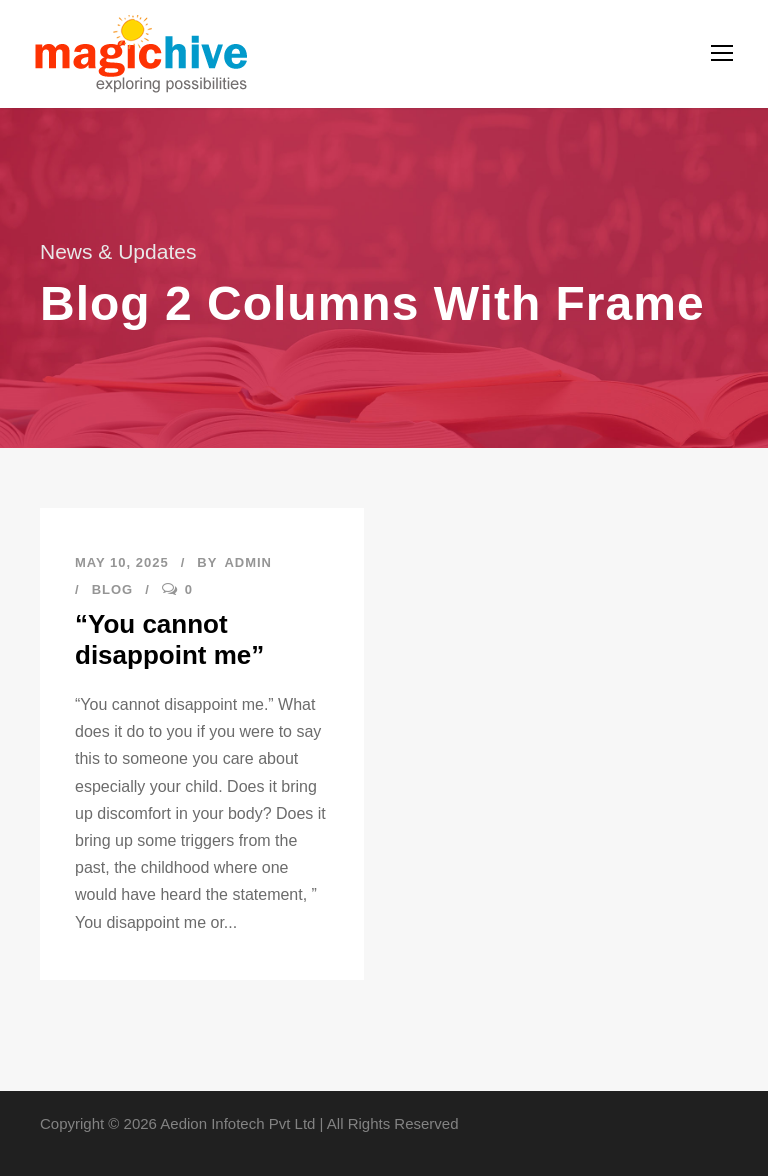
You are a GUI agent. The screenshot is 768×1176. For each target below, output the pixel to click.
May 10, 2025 (122, 562)
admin (248, 562)
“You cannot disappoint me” (169, 639)
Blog (113, 589)
